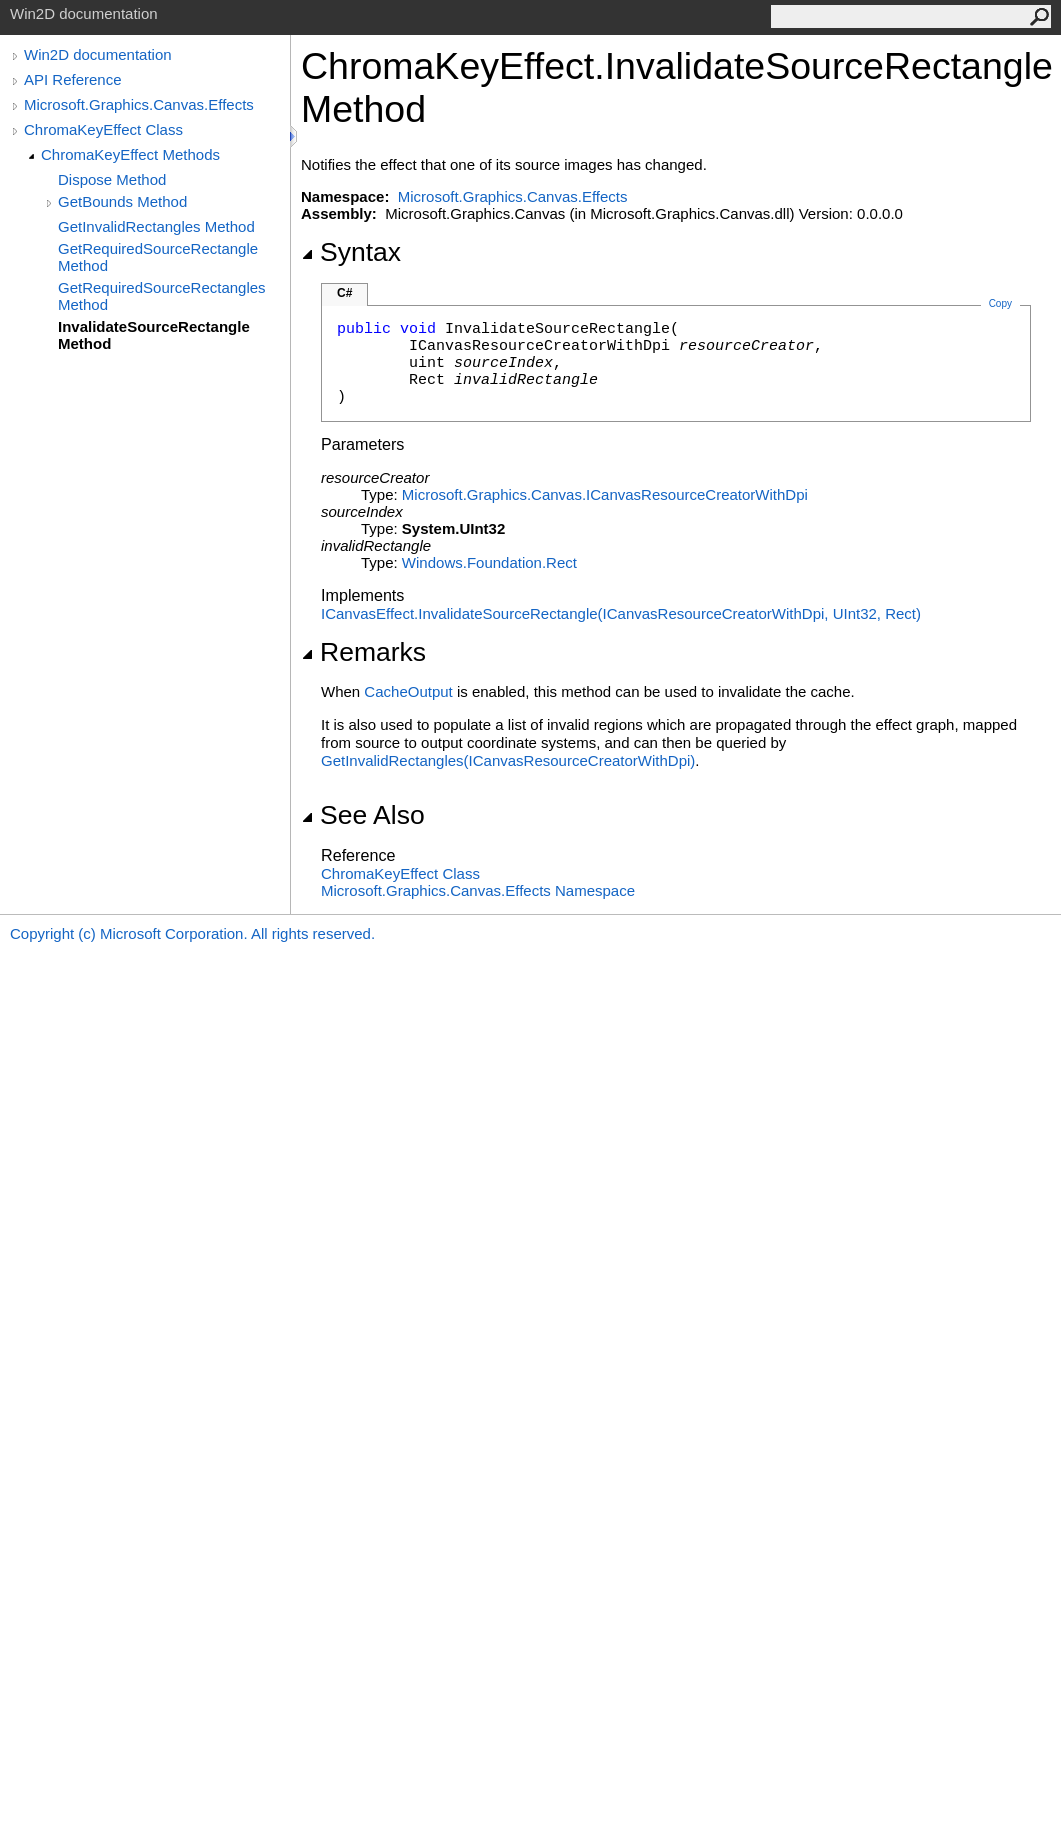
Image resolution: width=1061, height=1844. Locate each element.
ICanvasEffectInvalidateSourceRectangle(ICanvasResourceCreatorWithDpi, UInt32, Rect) (621, 613)
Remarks (363, 652)
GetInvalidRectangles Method (156, 226)
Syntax (351, 252)
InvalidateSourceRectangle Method (154, 335)
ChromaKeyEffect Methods (130, 154)
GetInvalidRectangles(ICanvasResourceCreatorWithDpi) (508, 760)
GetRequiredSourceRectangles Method (162, 296)
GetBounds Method (122, 201)
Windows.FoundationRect (489, 562)
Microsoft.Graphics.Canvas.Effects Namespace (478, 890)
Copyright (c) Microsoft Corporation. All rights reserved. (192, 933)
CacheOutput (408, 691)
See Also (363, 815)
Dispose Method (112, 179)
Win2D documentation (98, 54)
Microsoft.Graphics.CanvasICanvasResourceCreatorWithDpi (605, 494)
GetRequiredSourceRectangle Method (158, 257)
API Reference (73, 79)
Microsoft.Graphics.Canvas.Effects (139, 104)
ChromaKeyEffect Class (103, 129)
